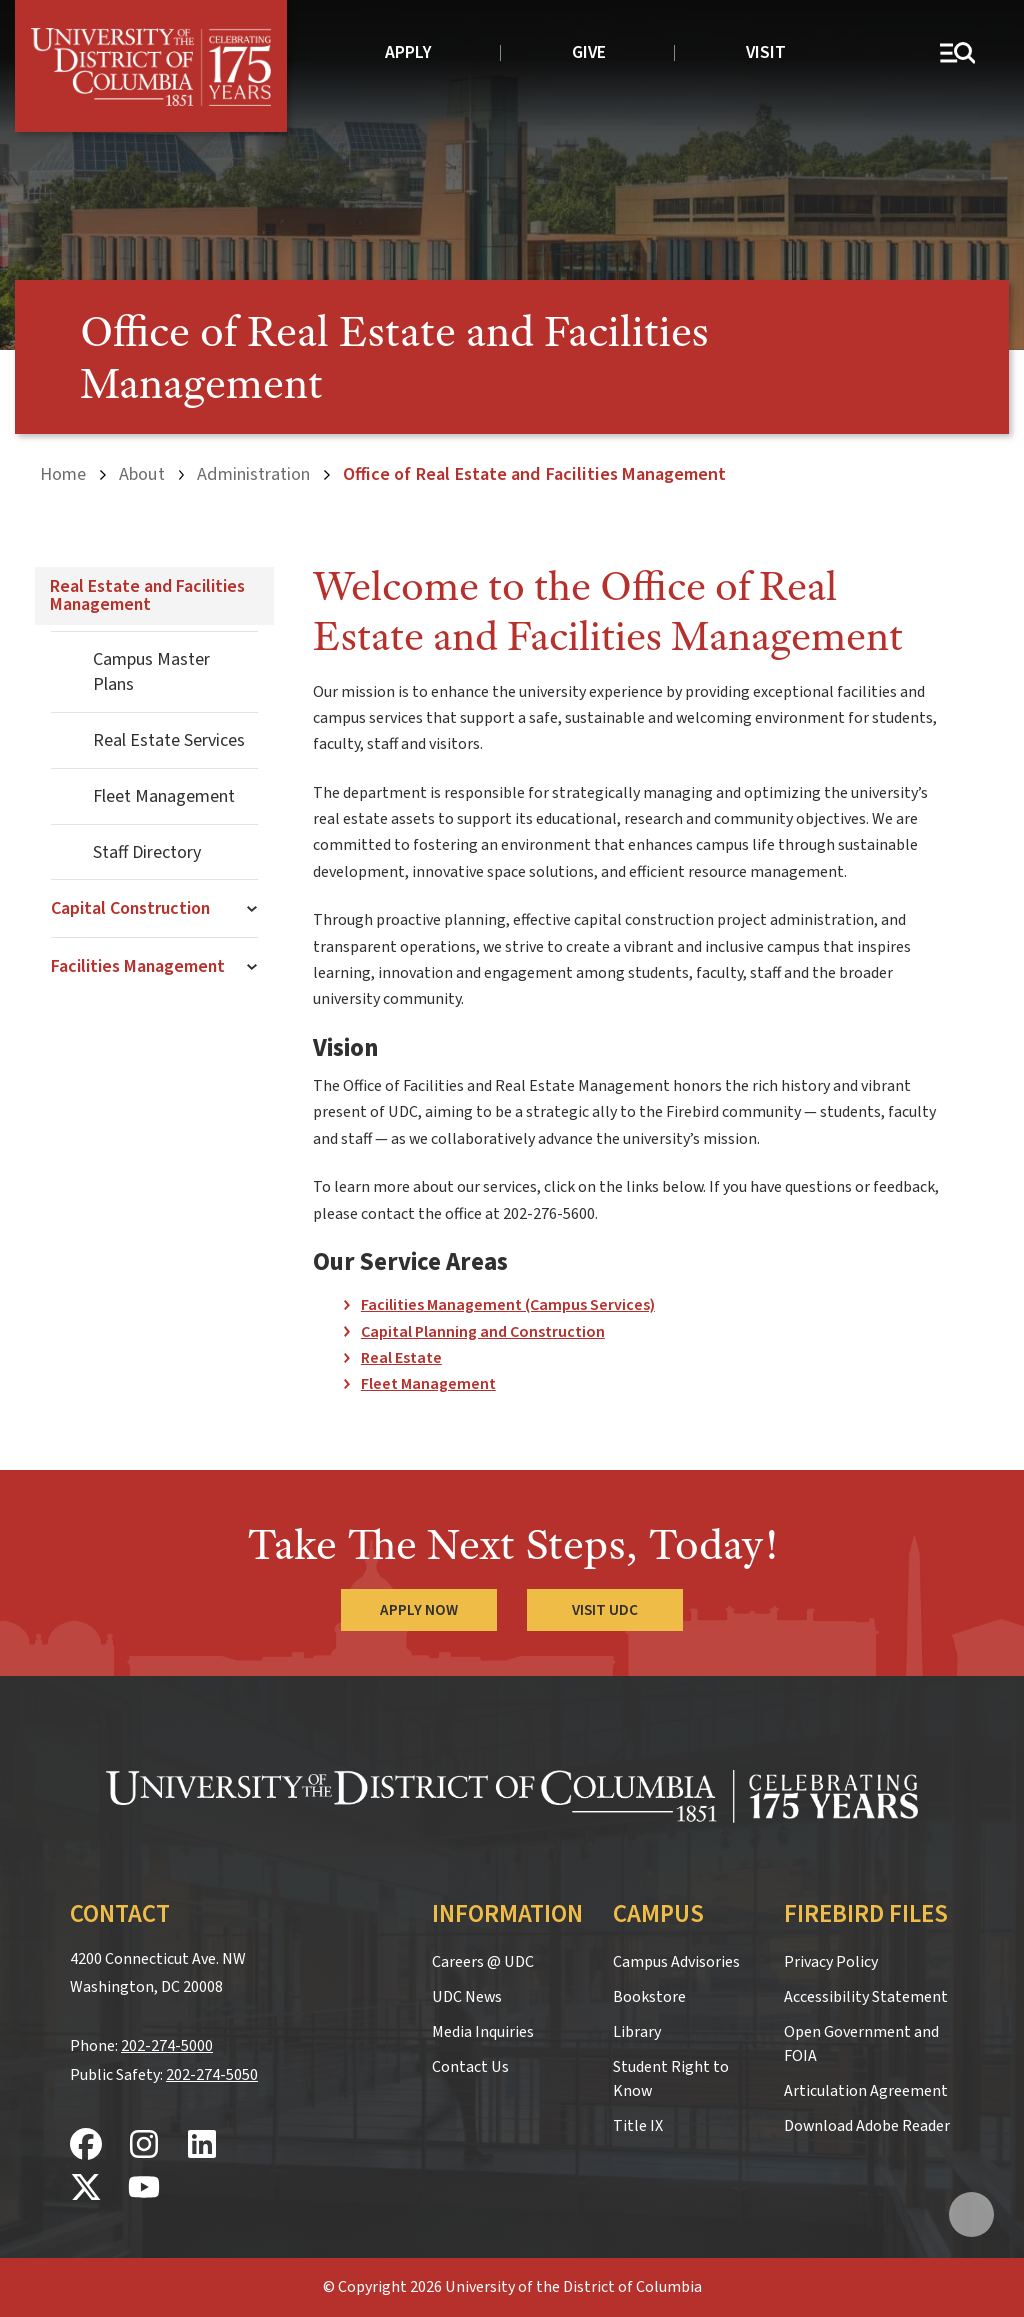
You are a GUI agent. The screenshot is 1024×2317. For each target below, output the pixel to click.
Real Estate (401, 1358)
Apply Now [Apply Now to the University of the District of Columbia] (419, 1610)
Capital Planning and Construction (483, 1332)
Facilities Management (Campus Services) (508, 1305)
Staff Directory (147, 852)
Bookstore (649, 1997)
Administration (253, 474)
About (142, 474)
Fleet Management (164, 796)
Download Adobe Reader (867, 2126)
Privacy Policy (831, 1962)
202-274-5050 (212, 2075)
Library (637, 2032)
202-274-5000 (167, 2046)
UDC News (467, 1997)
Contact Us (470, 2067)
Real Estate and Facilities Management (147, 595)
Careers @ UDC (483, 1962)
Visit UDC (605, 1610)
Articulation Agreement (866, 2091)
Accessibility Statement (866, 1997)
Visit (766, 52)
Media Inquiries (483, 2032)
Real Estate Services (169, 740)
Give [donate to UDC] (589, 52)
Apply (408, 52)
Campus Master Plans (151, 672)
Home (63, 474)
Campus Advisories (676, 1962)
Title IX (638, 2126)
